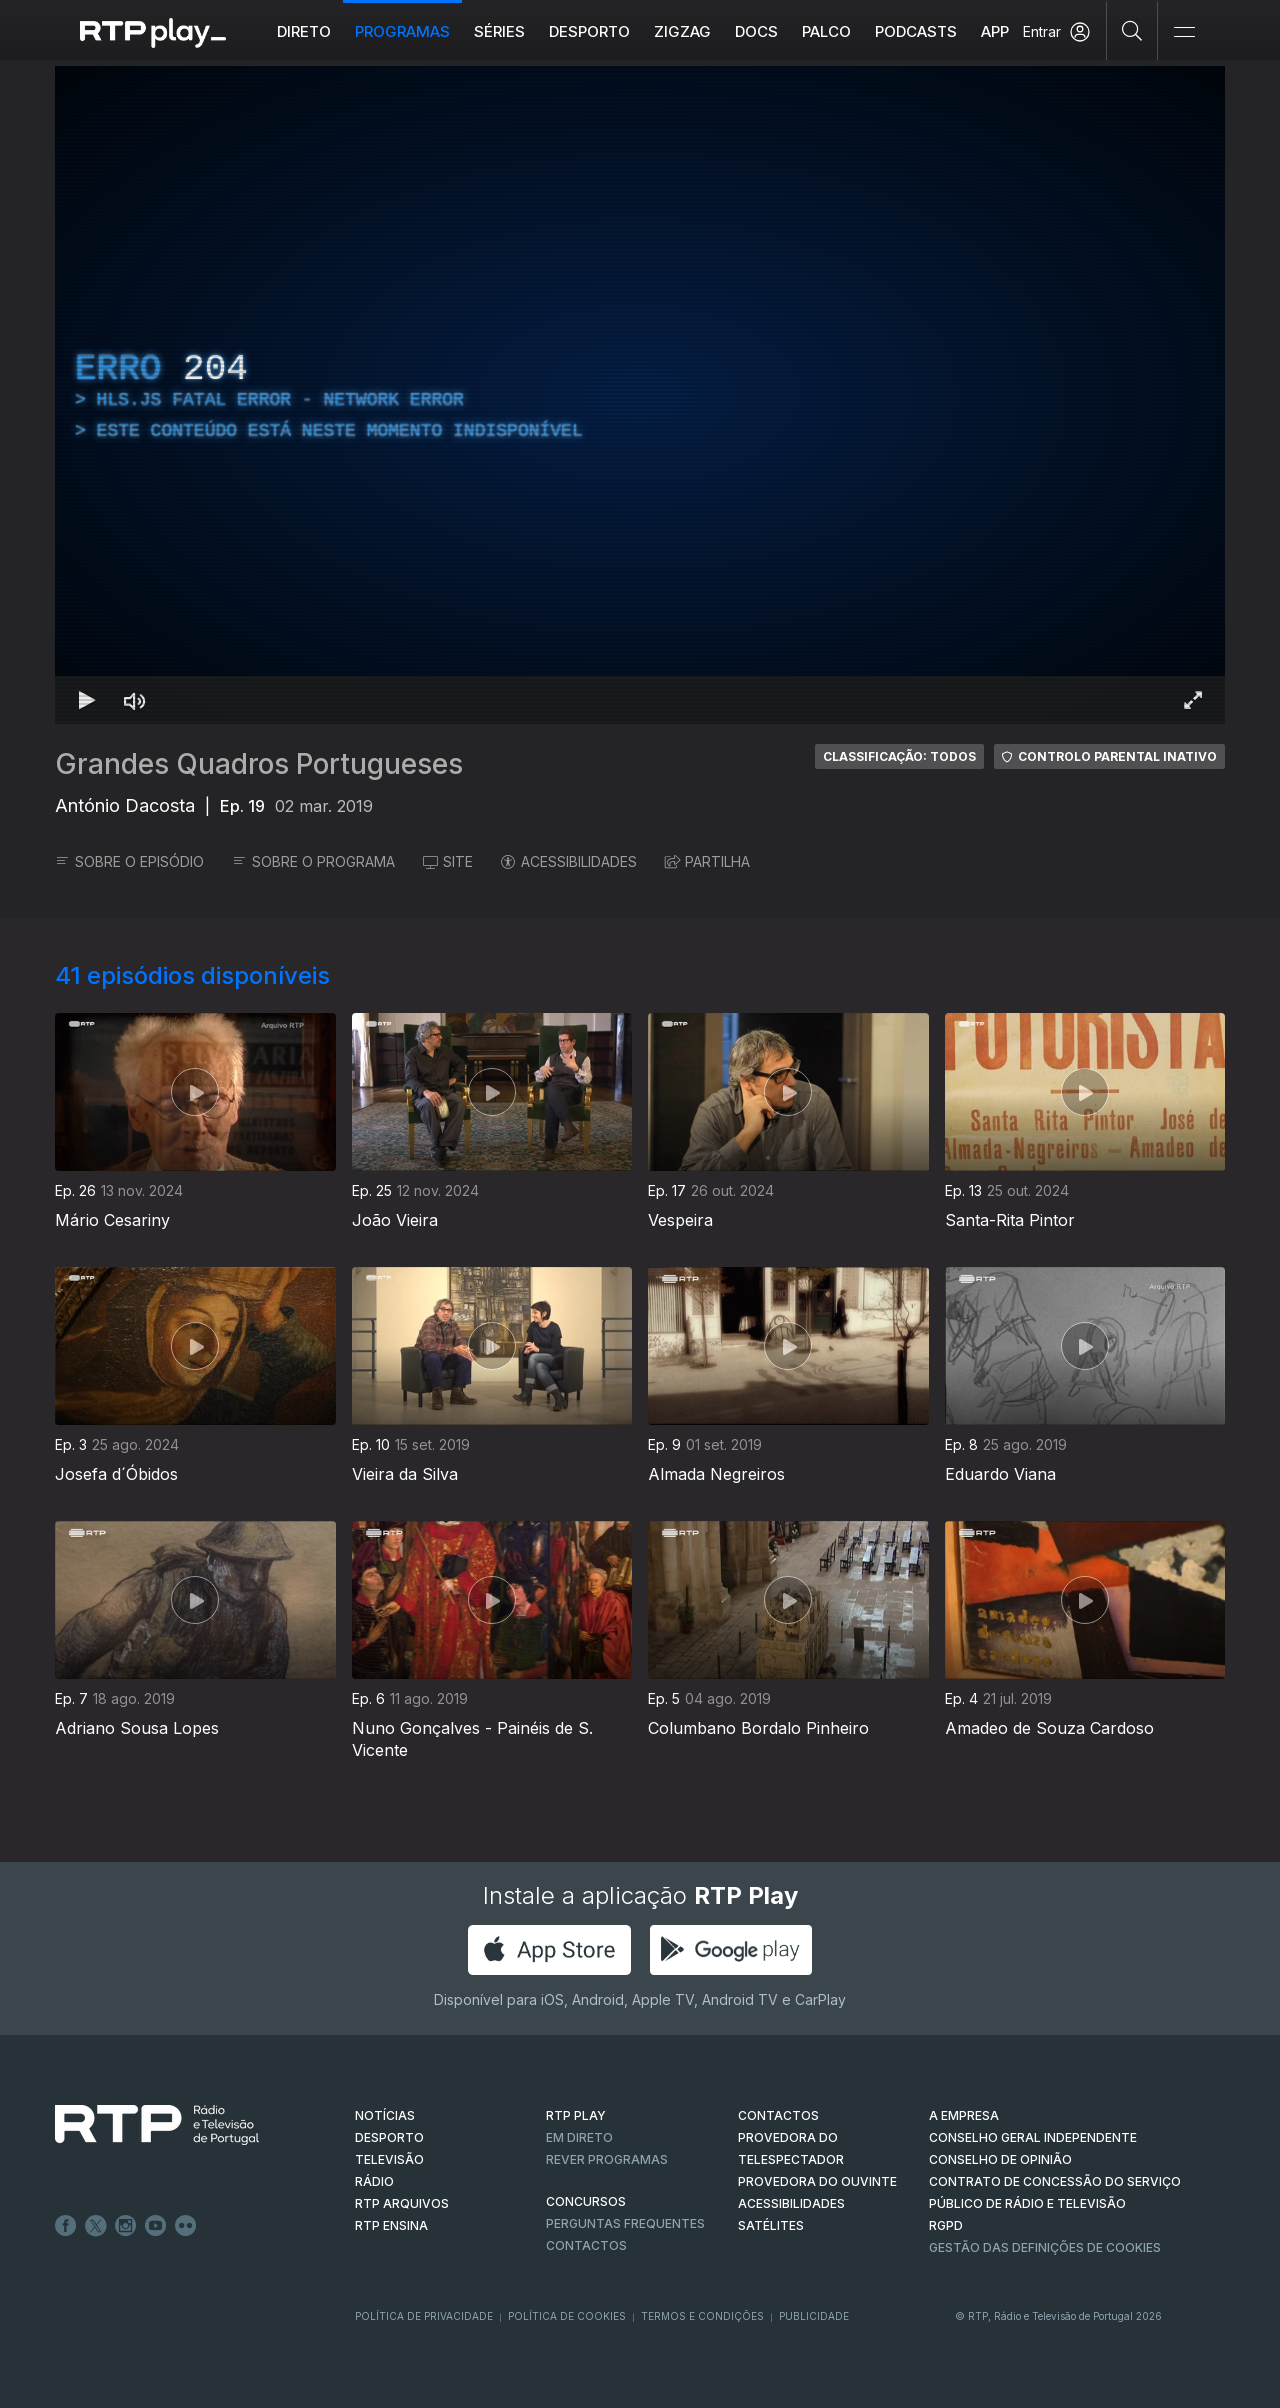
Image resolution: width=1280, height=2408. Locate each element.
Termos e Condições (702, 2316)
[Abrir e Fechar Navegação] (1184, 32)
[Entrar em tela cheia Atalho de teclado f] (1193, 700)
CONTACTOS (778, 2115)
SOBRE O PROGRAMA (313, 861)
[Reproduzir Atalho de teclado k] (87, 700)
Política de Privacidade (424, 2316)
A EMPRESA (964, 2115)
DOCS (756, 31)
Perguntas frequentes (625, 2223)
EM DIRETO (579, 2137)
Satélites (771, 2225)
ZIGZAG (682, 31)
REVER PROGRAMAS (607, 2159)
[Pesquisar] (1132, 30)
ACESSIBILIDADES (569, 861)
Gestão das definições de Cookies (1045, 2247)
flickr (186, 2226)
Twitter (96, 2226)
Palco (826, 31)
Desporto (589, 31)
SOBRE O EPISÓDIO (129, 861)
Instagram (126, 2226)
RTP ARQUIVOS (402, 2203)
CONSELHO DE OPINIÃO (1000, 2159)
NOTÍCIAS (385, 2115)
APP (995, 31)
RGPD (946, 2225)
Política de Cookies (567, 2316)
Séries (499, 31)
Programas (402, 31)
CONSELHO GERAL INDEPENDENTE (1033, 2137)
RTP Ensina (391, 2225)
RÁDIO (374, 2181)
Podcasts (916, 31)
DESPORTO (389, 2137)
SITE (448, 861)
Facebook (66, 2226)
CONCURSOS (586, 2201)
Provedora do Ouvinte (817, 2181)
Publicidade (814, 2316)
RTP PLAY (576, 2115)
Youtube (156, 2226)
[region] (640, 395)
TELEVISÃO (389, 2159)
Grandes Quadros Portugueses (259, 764)
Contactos (586, 2245)
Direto (304, 31)
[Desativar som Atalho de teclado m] (135, 700)
